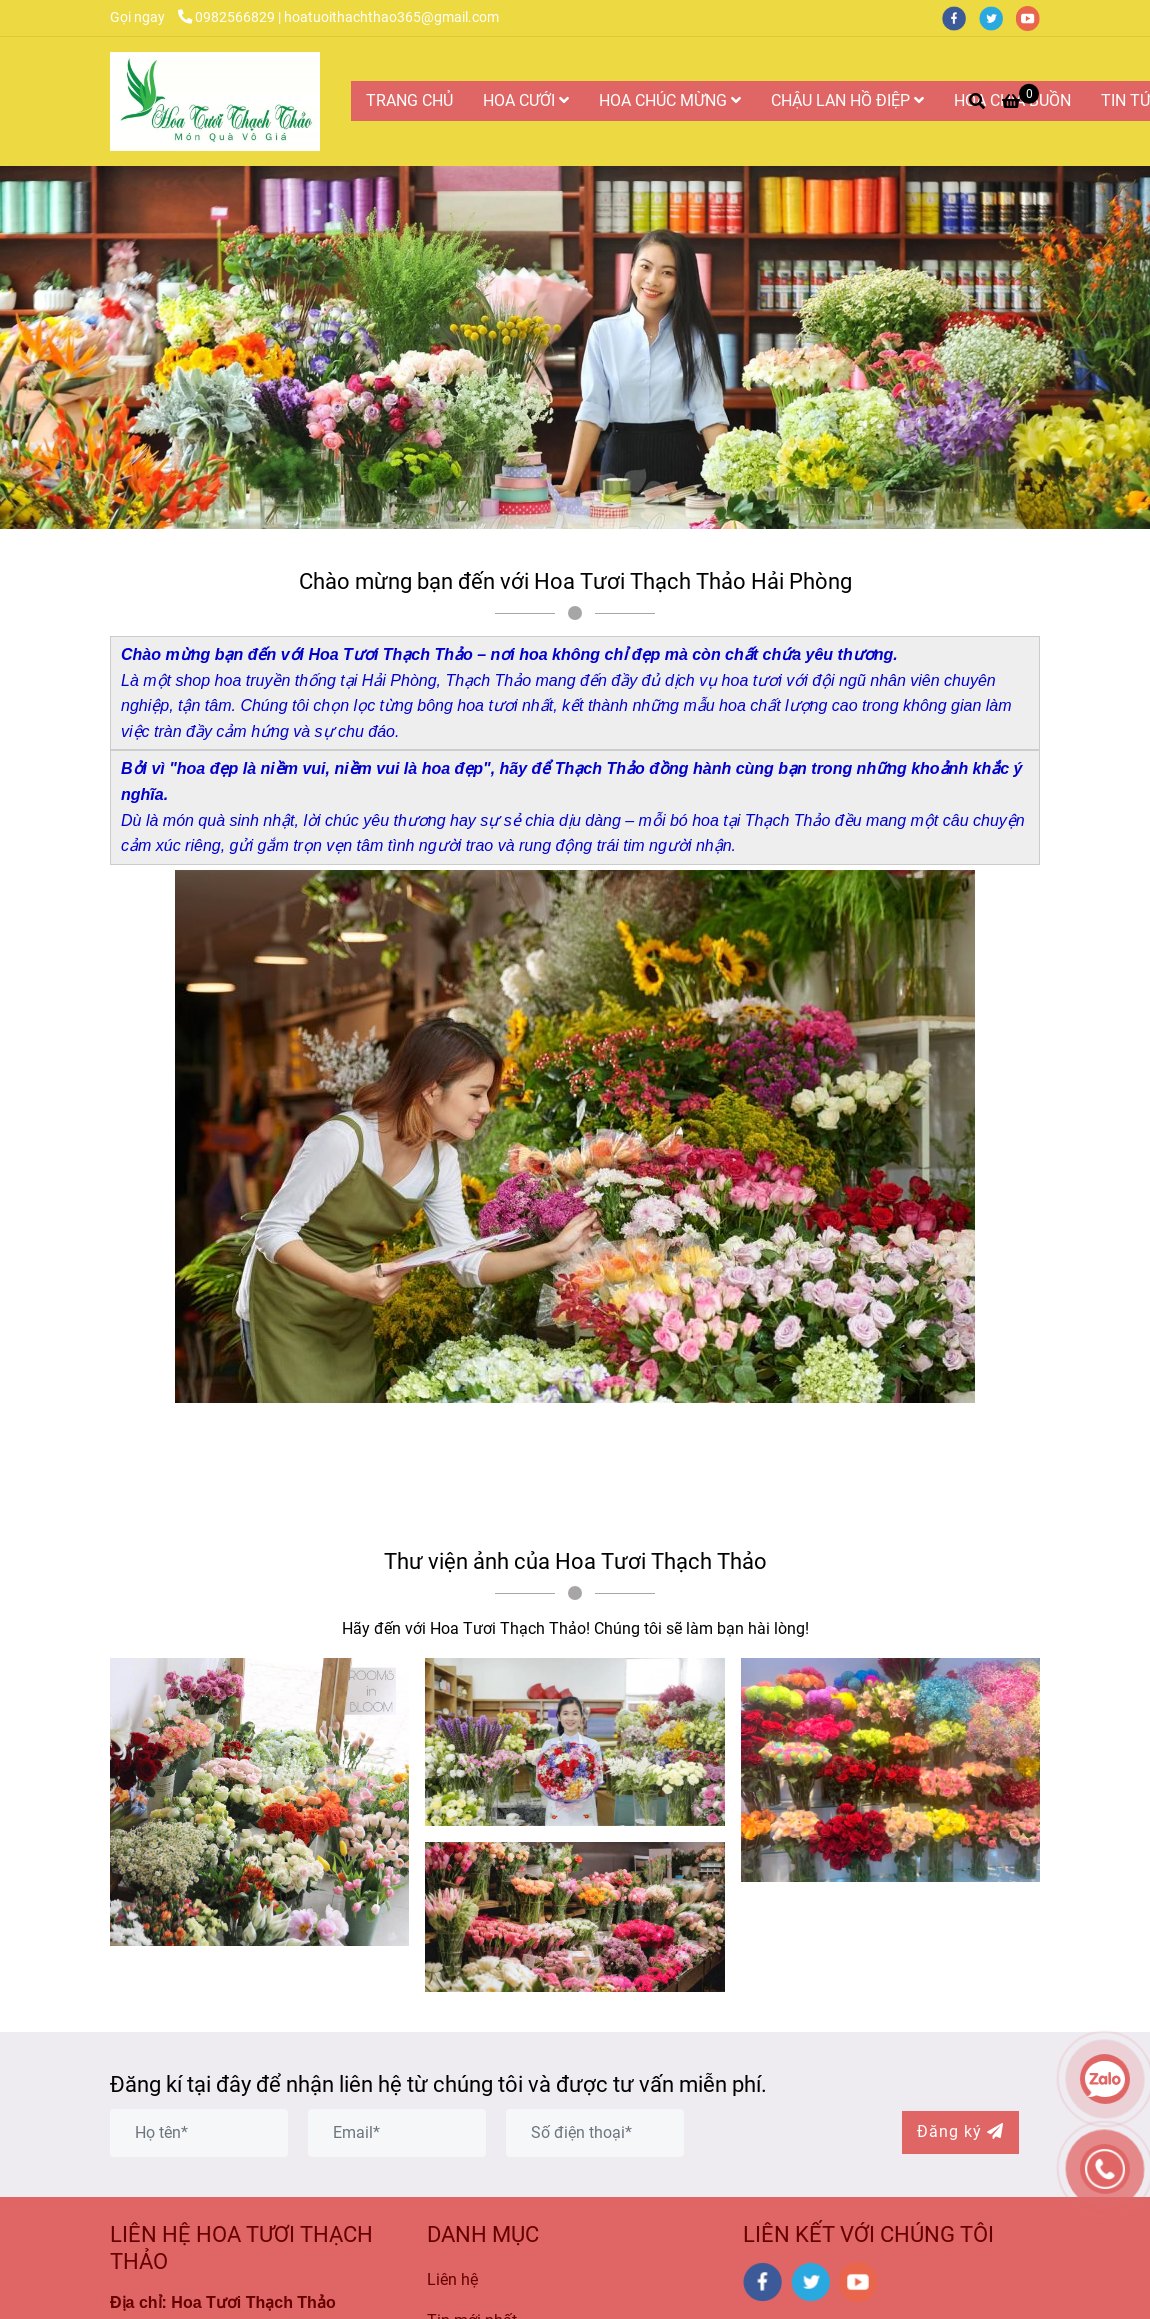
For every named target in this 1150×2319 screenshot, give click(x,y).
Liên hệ (452, 2279)
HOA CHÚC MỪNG (670, 100)
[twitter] (997, 17)
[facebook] (960, 17)
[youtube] (1033, 17)
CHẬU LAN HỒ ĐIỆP (847, 100)
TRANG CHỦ (409, 100)
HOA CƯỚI (526, 100)
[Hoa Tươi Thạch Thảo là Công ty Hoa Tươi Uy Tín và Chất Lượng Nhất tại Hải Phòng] (215, 101)
